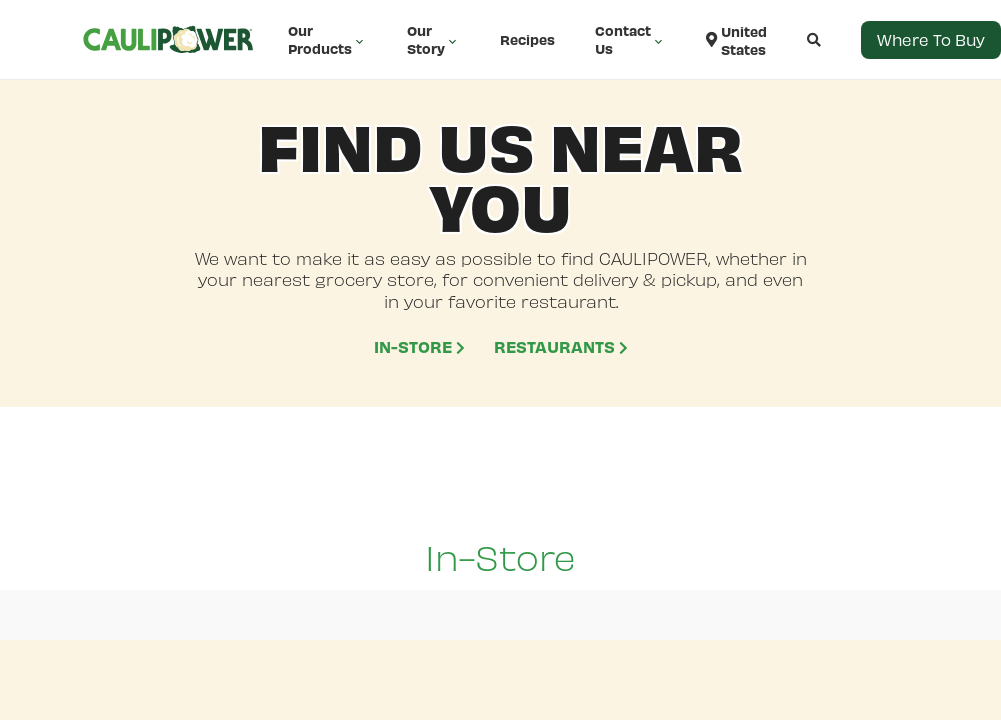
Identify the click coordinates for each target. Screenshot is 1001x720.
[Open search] (794, 40)
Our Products (327, 39)
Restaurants (561, 346)
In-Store (419, 346)
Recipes (527, 39)
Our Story (433, 39)
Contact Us (630, 39)
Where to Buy (931, 39)
